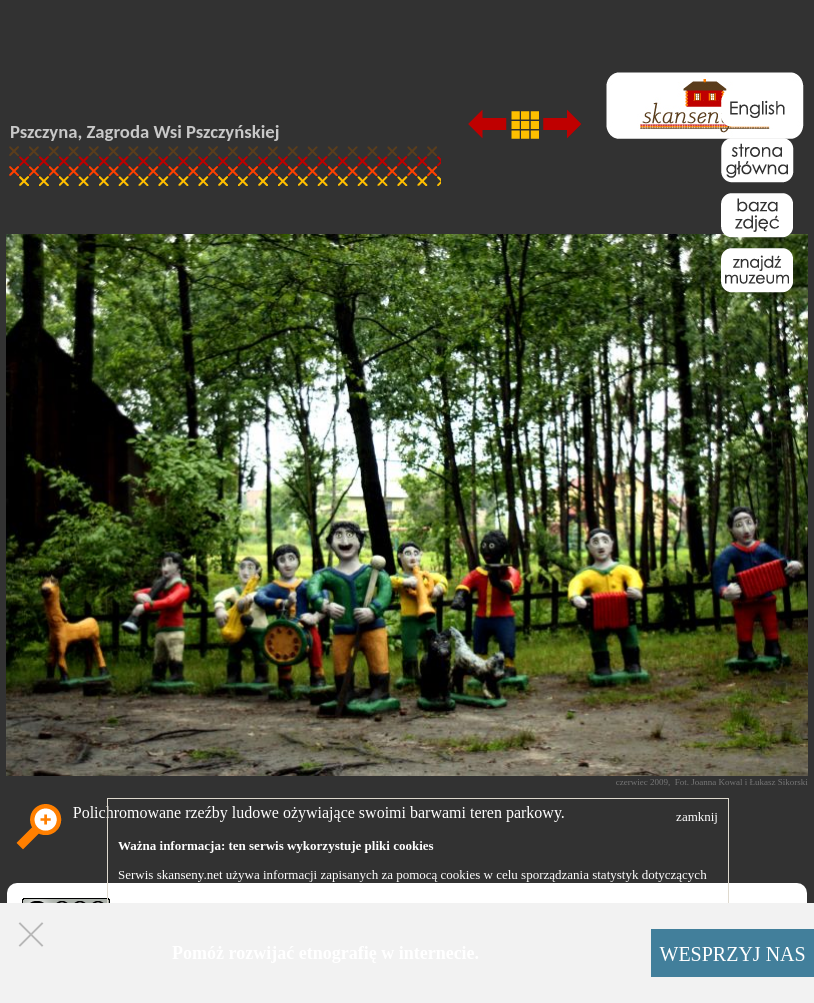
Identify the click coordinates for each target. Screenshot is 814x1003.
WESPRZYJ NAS (733, 954)
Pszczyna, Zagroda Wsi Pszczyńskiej (144, 131)
